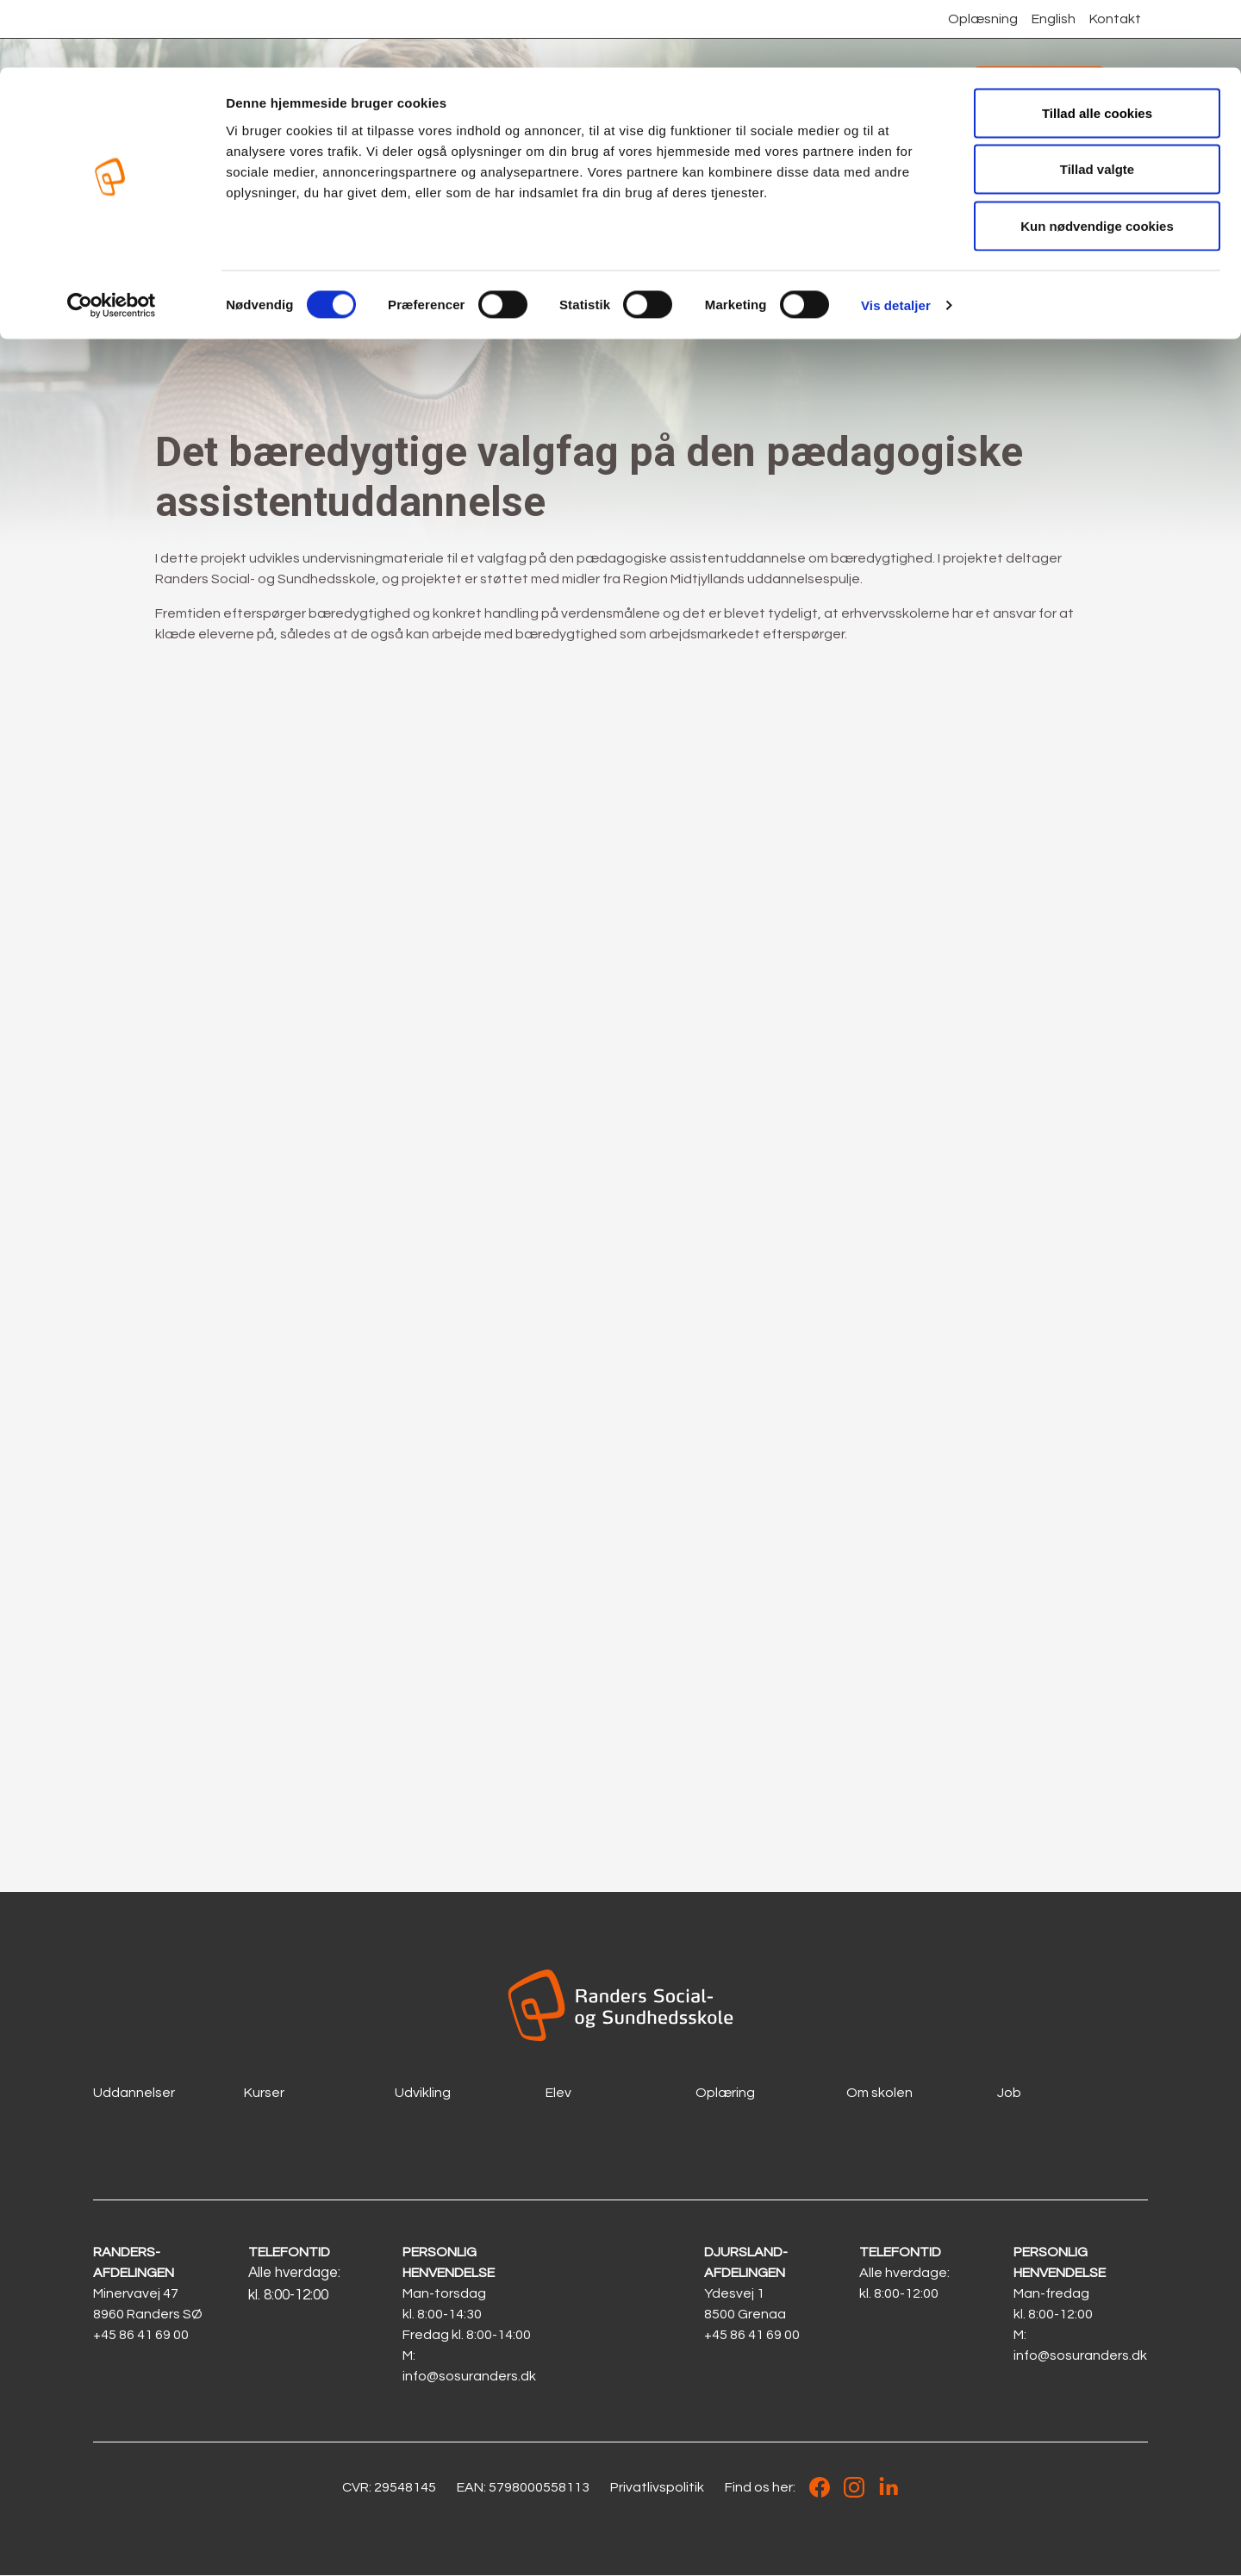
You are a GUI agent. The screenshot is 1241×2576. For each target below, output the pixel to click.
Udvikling (423, 2093)
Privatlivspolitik (657, 2488)
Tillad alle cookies (1097, 45)
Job (1009, 2093)
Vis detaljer (896, 237)
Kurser (264, 2093)
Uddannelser (134, 2093)
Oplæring (725, 2093)
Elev (558, 2093)
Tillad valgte (1097, 102)
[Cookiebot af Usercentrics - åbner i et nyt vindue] (111, 238)
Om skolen (879, 2093)
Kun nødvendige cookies (1097, 158)
